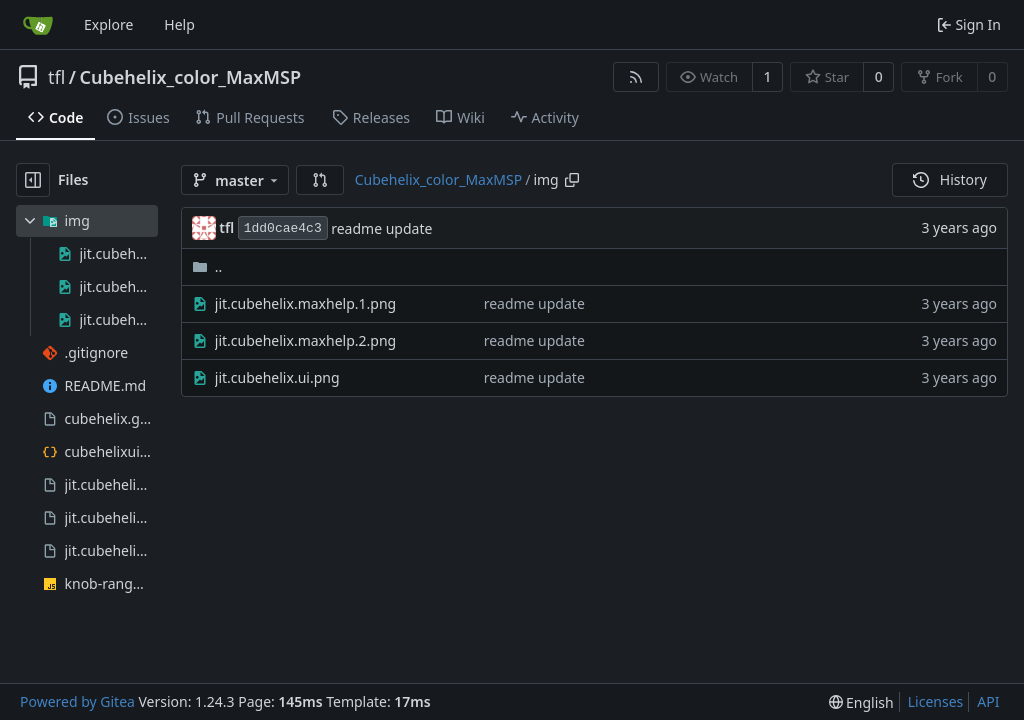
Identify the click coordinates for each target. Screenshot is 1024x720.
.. (207, 266)
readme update (381, 228)
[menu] (861, 702)
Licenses (936, 701)
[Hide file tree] (33, 180)
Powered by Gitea (77, 701)
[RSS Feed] (636, 77)
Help (179, 24)
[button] (320, 180)
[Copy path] (572, 180)
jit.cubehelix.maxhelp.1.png (305, 303)
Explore (108, 24)
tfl (56, 77)
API (988, 701)
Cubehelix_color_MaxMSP (190, 77)
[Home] (38, 25)
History (950, 179)
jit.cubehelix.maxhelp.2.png (305, 340)
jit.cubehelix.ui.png (277, 377)
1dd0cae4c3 (283, 228)
